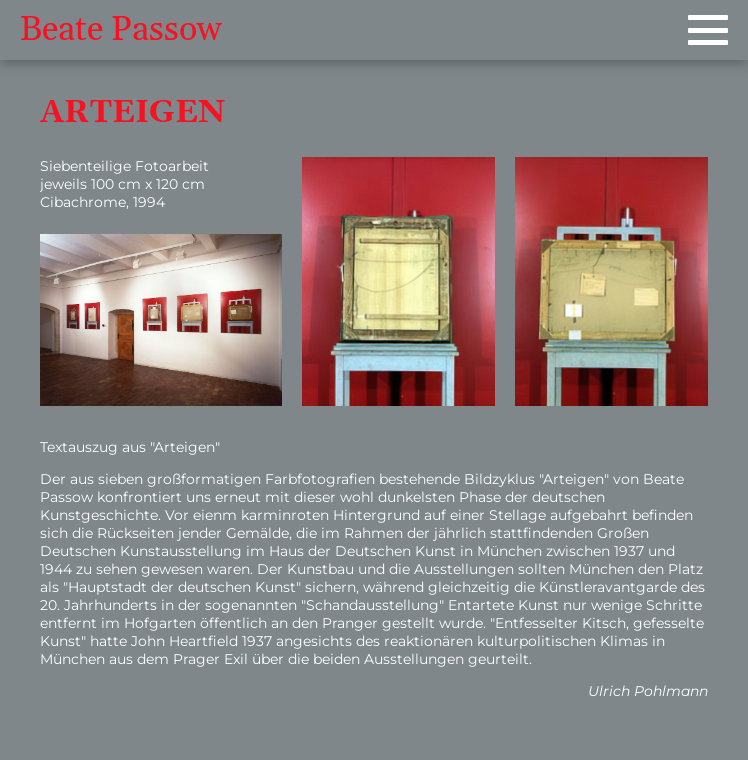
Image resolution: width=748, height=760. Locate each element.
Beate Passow (121, 30)
